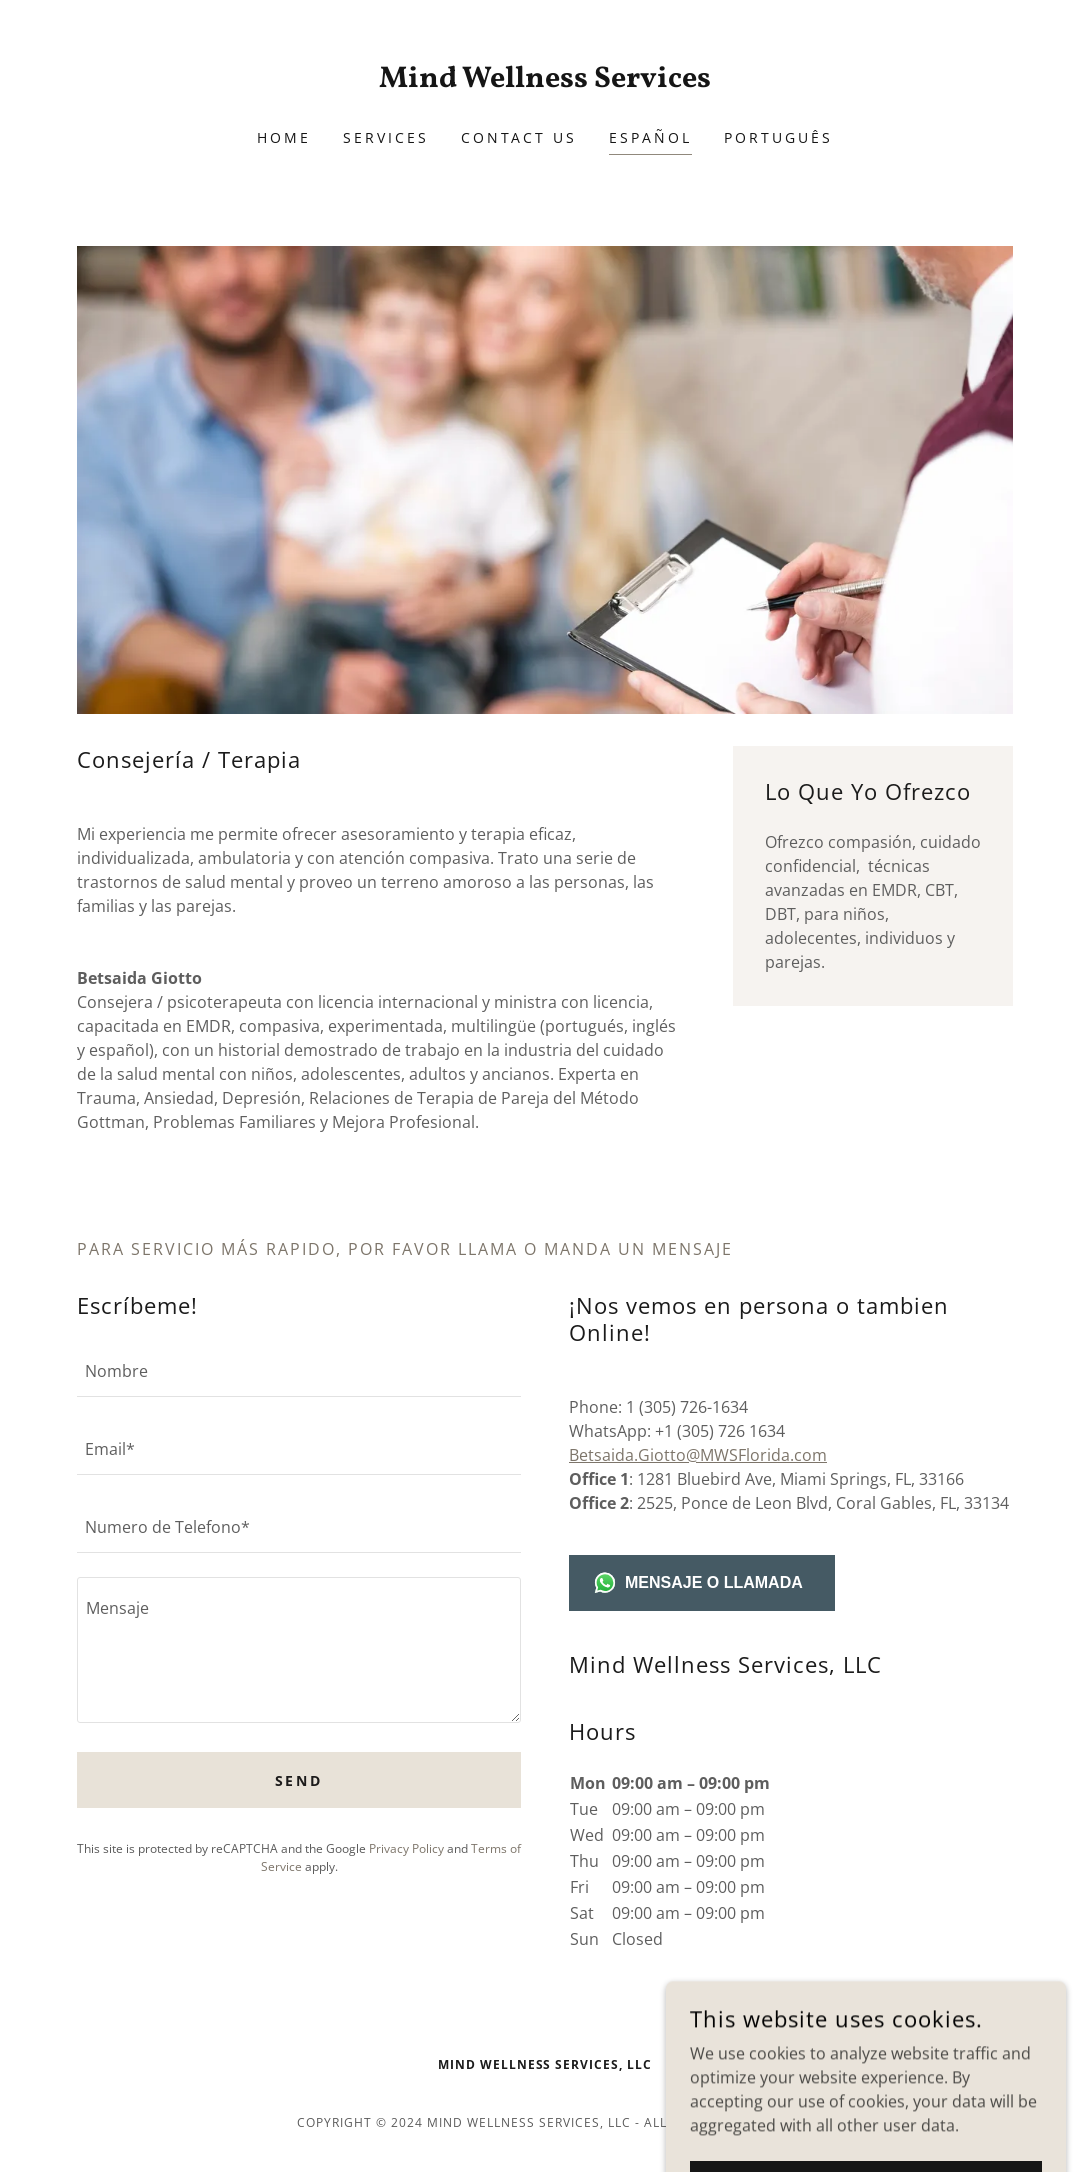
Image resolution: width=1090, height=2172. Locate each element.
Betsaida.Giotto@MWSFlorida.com (698, 1455)
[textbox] (299, 1370)
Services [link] (386, 137)
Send (299, 1780)
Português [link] (778, 137)
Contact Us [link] (519, 137)
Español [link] (650, 137)
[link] (545, 81)
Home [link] (284, 137)
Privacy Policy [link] (406, 1848)
